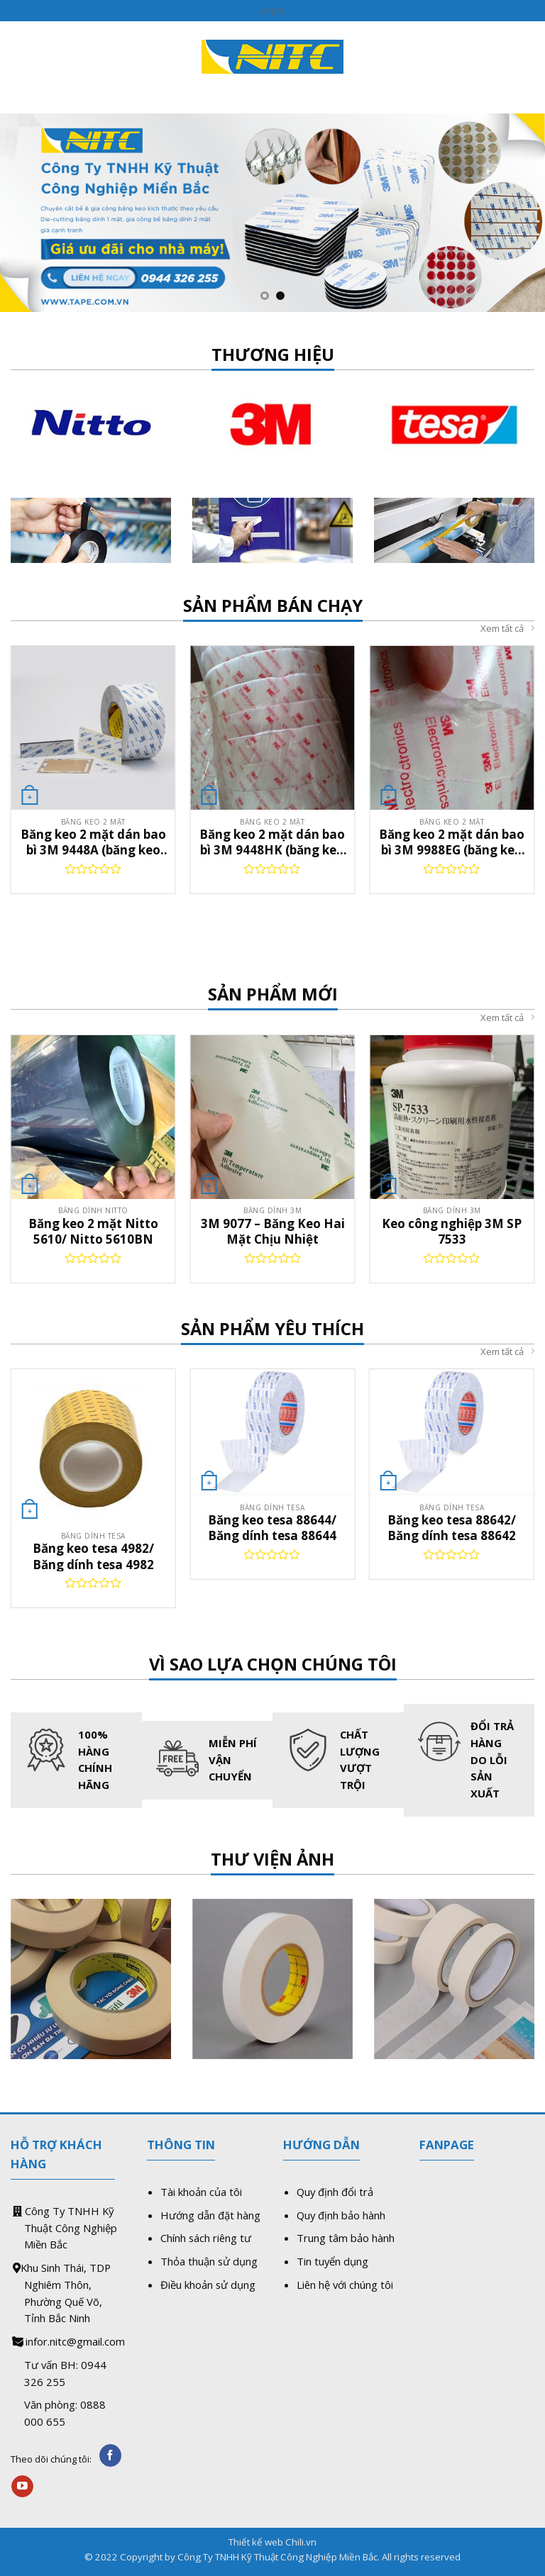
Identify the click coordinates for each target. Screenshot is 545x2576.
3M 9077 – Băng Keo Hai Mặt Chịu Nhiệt (273, 1231)
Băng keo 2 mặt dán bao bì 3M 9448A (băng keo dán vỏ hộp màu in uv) (93, 842)
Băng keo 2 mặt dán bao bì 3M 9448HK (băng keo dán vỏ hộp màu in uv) (272, 842)
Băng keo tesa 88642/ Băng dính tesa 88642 (451, 1527)
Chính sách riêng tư (205, 2238)
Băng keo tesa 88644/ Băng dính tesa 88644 (272, 1527)
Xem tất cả (507, 629)
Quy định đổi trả (335, 2192)
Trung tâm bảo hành (346, 2238)
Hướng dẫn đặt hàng (210, 2215)
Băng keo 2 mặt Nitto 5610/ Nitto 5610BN (93, 1231)
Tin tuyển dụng (332, 2261)
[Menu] (19, 56)
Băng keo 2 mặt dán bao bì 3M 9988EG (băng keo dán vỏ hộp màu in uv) (451, 842)
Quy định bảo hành (341, 2215)
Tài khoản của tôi (201, 2192)
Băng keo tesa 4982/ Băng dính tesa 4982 (93, 1556)
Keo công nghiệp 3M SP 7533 (452, 1231)
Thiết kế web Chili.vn (272, 2542)
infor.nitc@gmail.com (75, 2341)
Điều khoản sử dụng (207, 2284)
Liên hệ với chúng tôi (345, 2284)
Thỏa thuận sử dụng (209, 2261)
